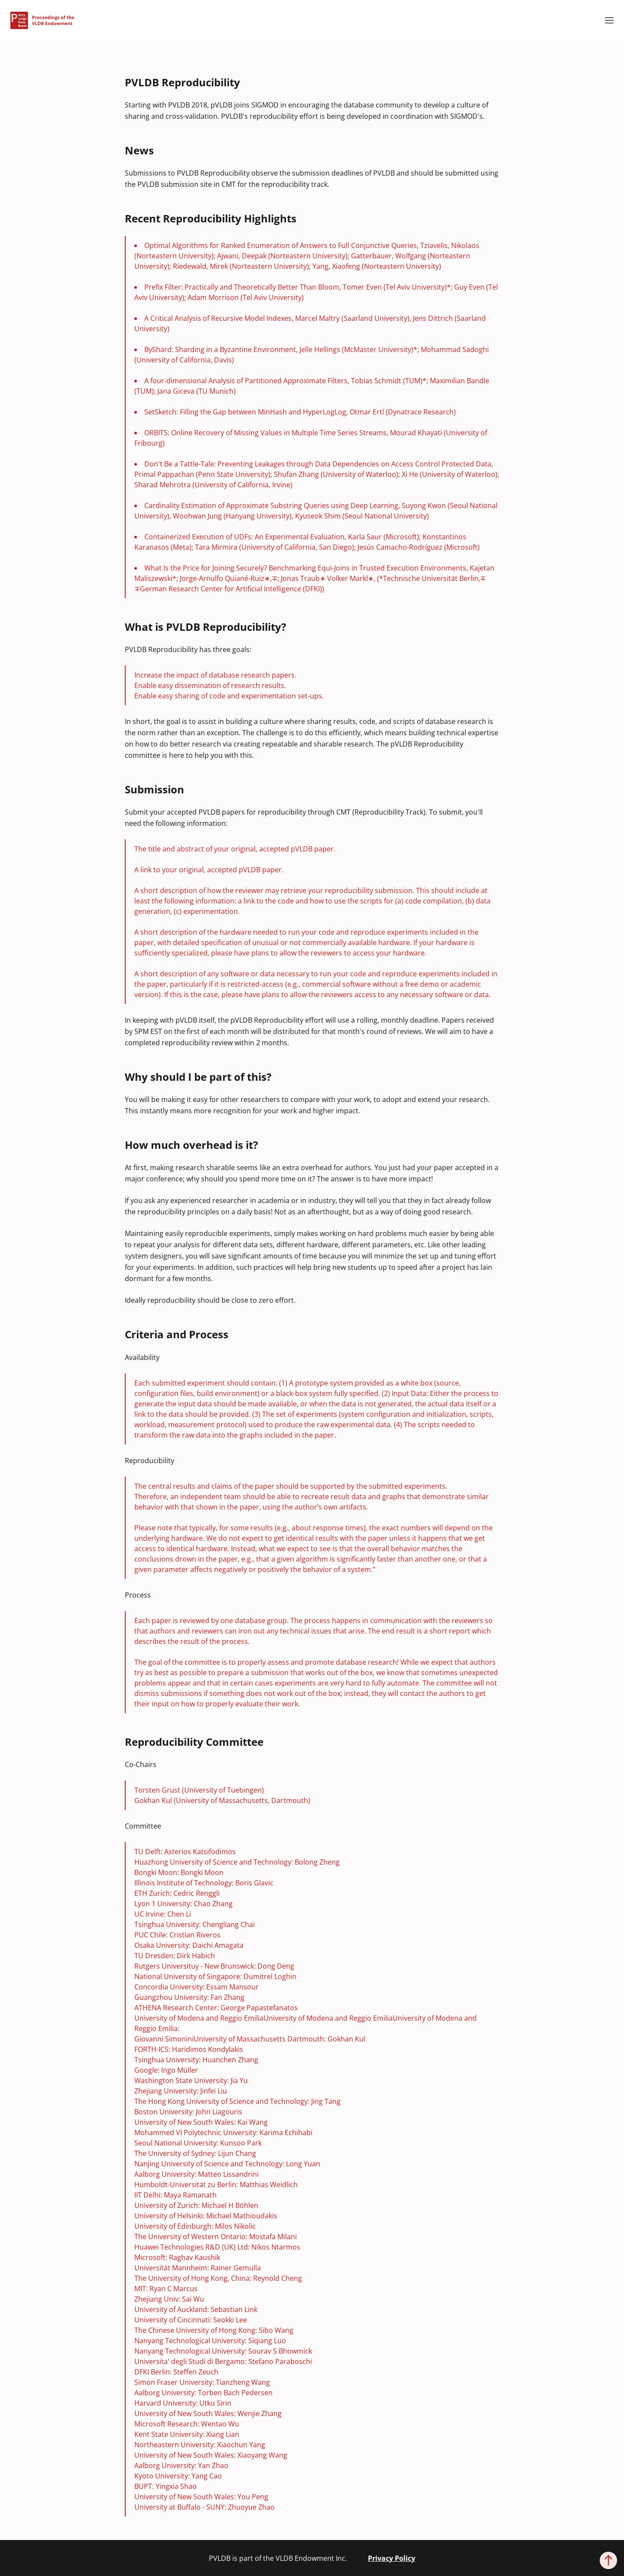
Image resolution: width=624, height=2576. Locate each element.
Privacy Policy (391, 2558)
